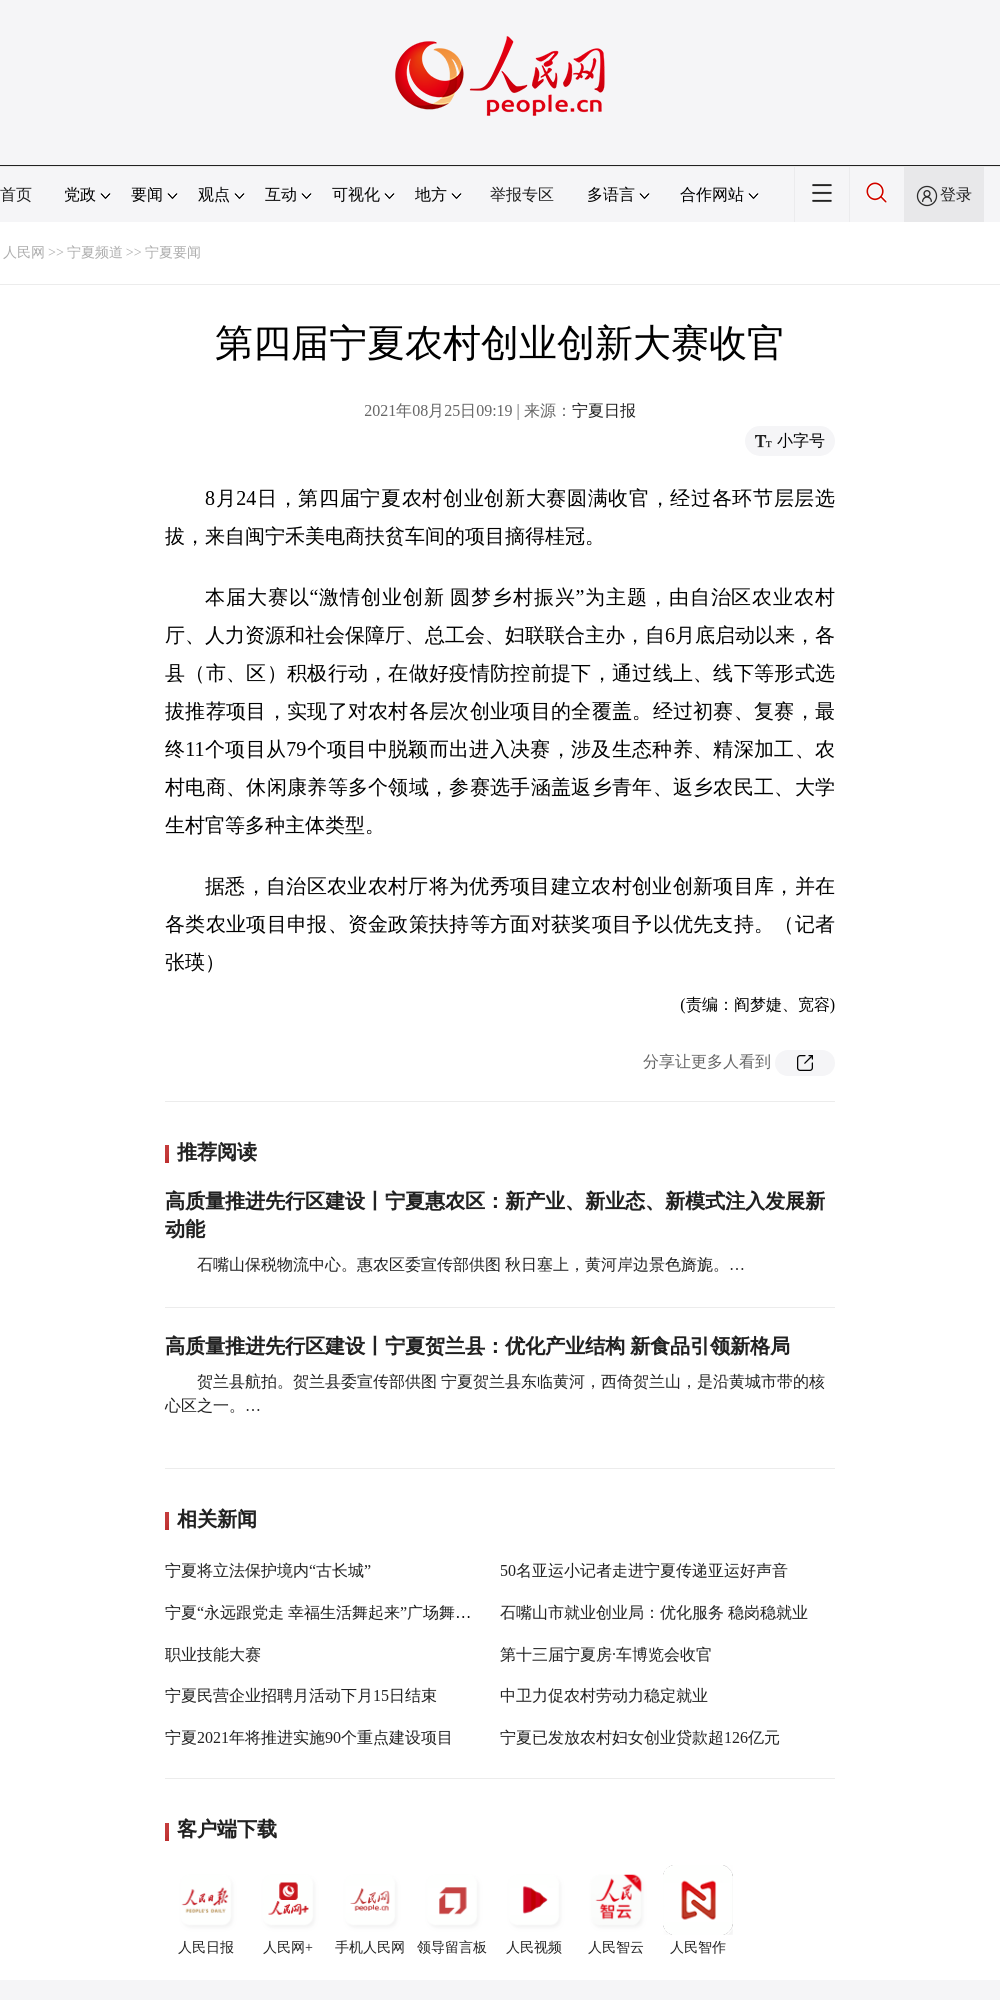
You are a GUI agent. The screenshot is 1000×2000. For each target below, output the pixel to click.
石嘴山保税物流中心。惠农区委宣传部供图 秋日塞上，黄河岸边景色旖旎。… (471, 1264)
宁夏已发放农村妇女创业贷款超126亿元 (640, 1737)
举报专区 (522, 194)
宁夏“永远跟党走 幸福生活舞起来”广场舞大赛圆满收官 (358, 1612)
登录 (956, 194)
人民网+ (288, 1910)
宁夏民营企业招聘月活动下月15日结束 (301, 1695)
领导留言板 (452, 1910)
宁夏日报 (604, 410)
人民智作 (698, 1910)
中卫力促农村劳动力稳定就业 (604, 1695)
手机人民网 (370, 1910)
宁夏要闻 (173, 252)
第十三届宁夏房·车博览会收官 (606, 1654)
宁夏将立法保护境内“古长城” (268, 1570)
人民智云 (616, 1910)
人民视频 (534, 1910)
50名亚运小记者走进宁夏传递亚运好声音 (644, 1570)
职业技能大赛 (213, 1654)
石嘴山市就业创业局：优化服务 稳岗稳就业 (654, 1612)
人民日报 (206, 1910)
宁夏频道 (95, 252)
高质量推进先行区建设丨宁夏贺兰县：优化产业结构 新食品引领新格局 (477, 1346)
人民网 (24, 252)
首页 (16, 194)
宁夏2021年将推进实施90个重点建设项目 (309, 1737)
